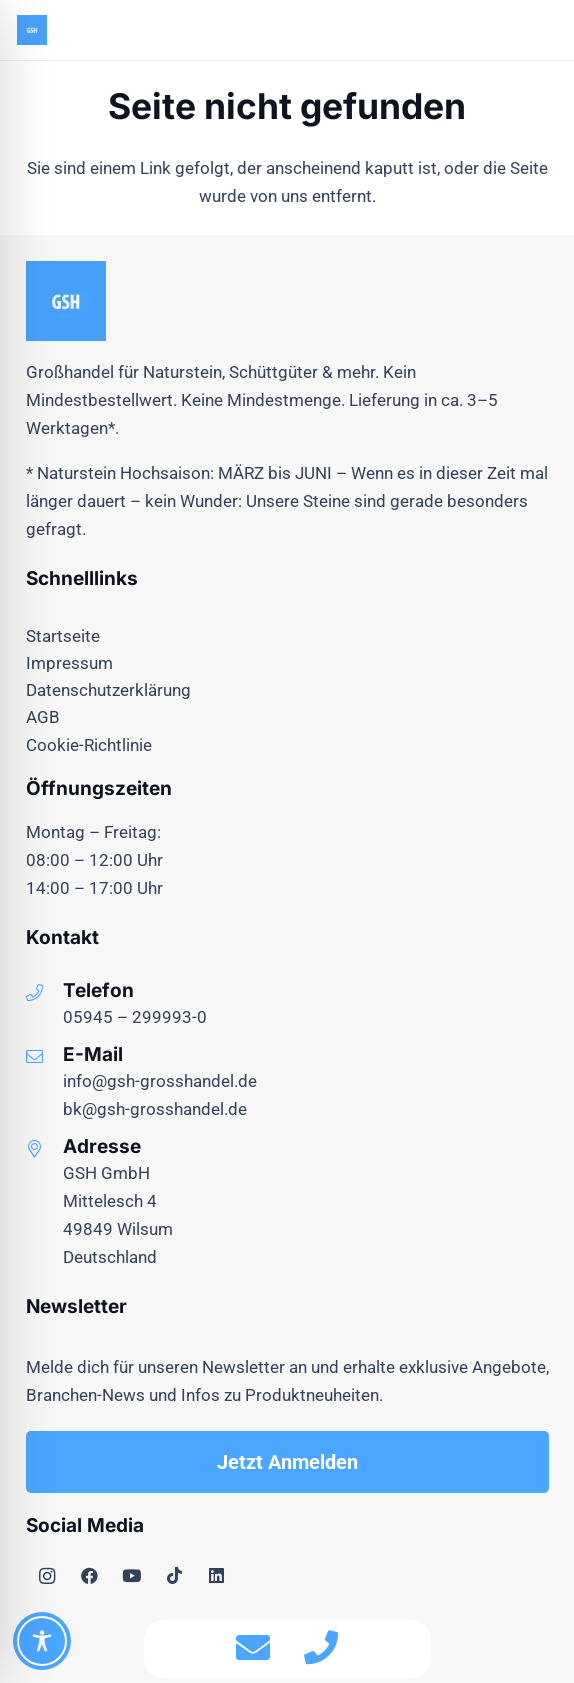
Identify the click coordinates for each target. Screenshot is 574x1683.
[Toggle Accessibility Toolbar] (42, 1641)
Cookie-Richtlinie (89, 745)
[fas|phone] (321, 1649)
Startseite (63, 636)
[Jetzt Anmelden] (287, 1462)
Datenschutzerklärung (108, 690)
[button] (545, 30)
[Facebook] (89, 1576)
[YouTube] (132, 1576)
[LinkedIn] (217, 1576)
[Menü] (497, 30)
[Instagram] (47, 1576)
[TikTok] (174, 1576)
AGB (43, 717)
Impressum (69, 663)
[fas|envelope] (253, 1649)
